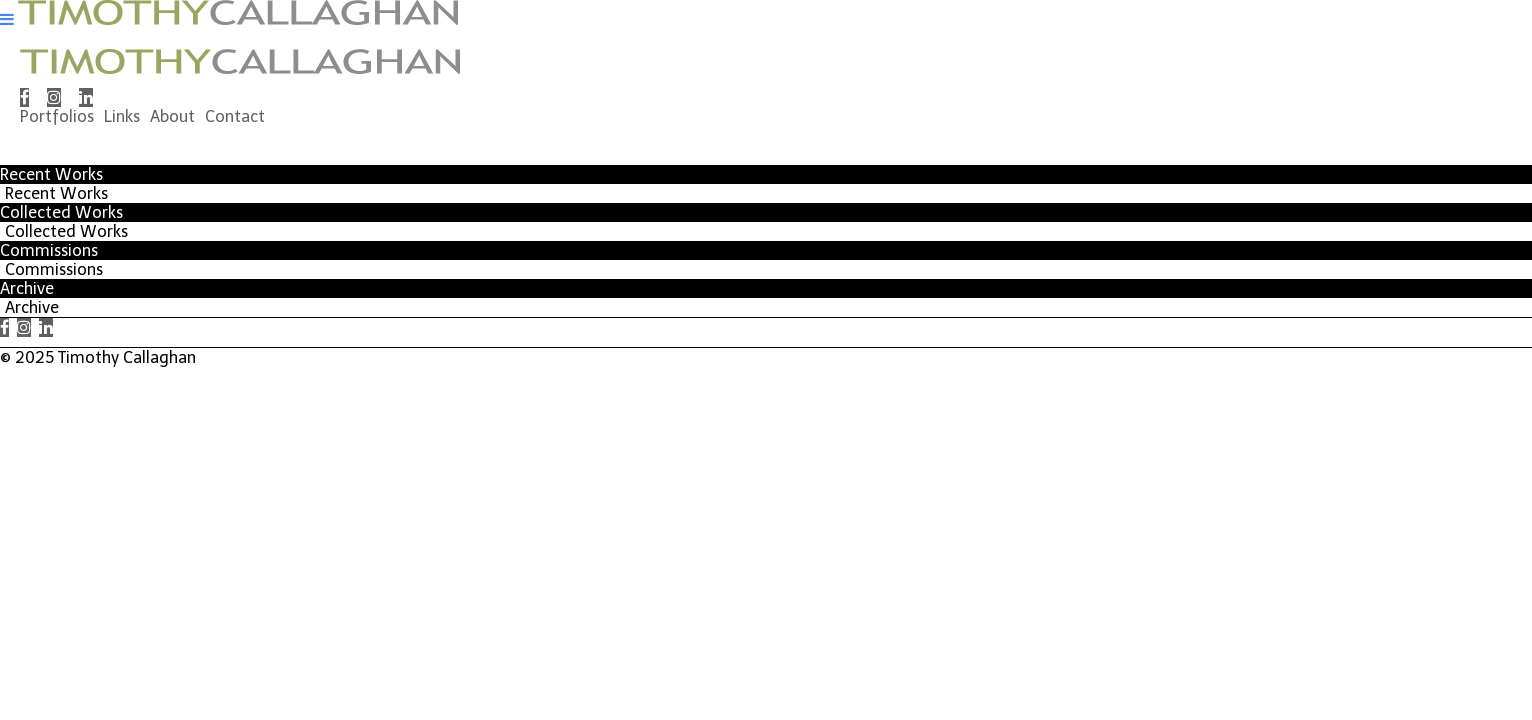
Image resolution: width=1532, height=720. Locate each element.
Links (122, 116)
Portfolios (57, 116)
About (172, 116)
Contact (235, 116)
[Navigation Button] (7, 19)
